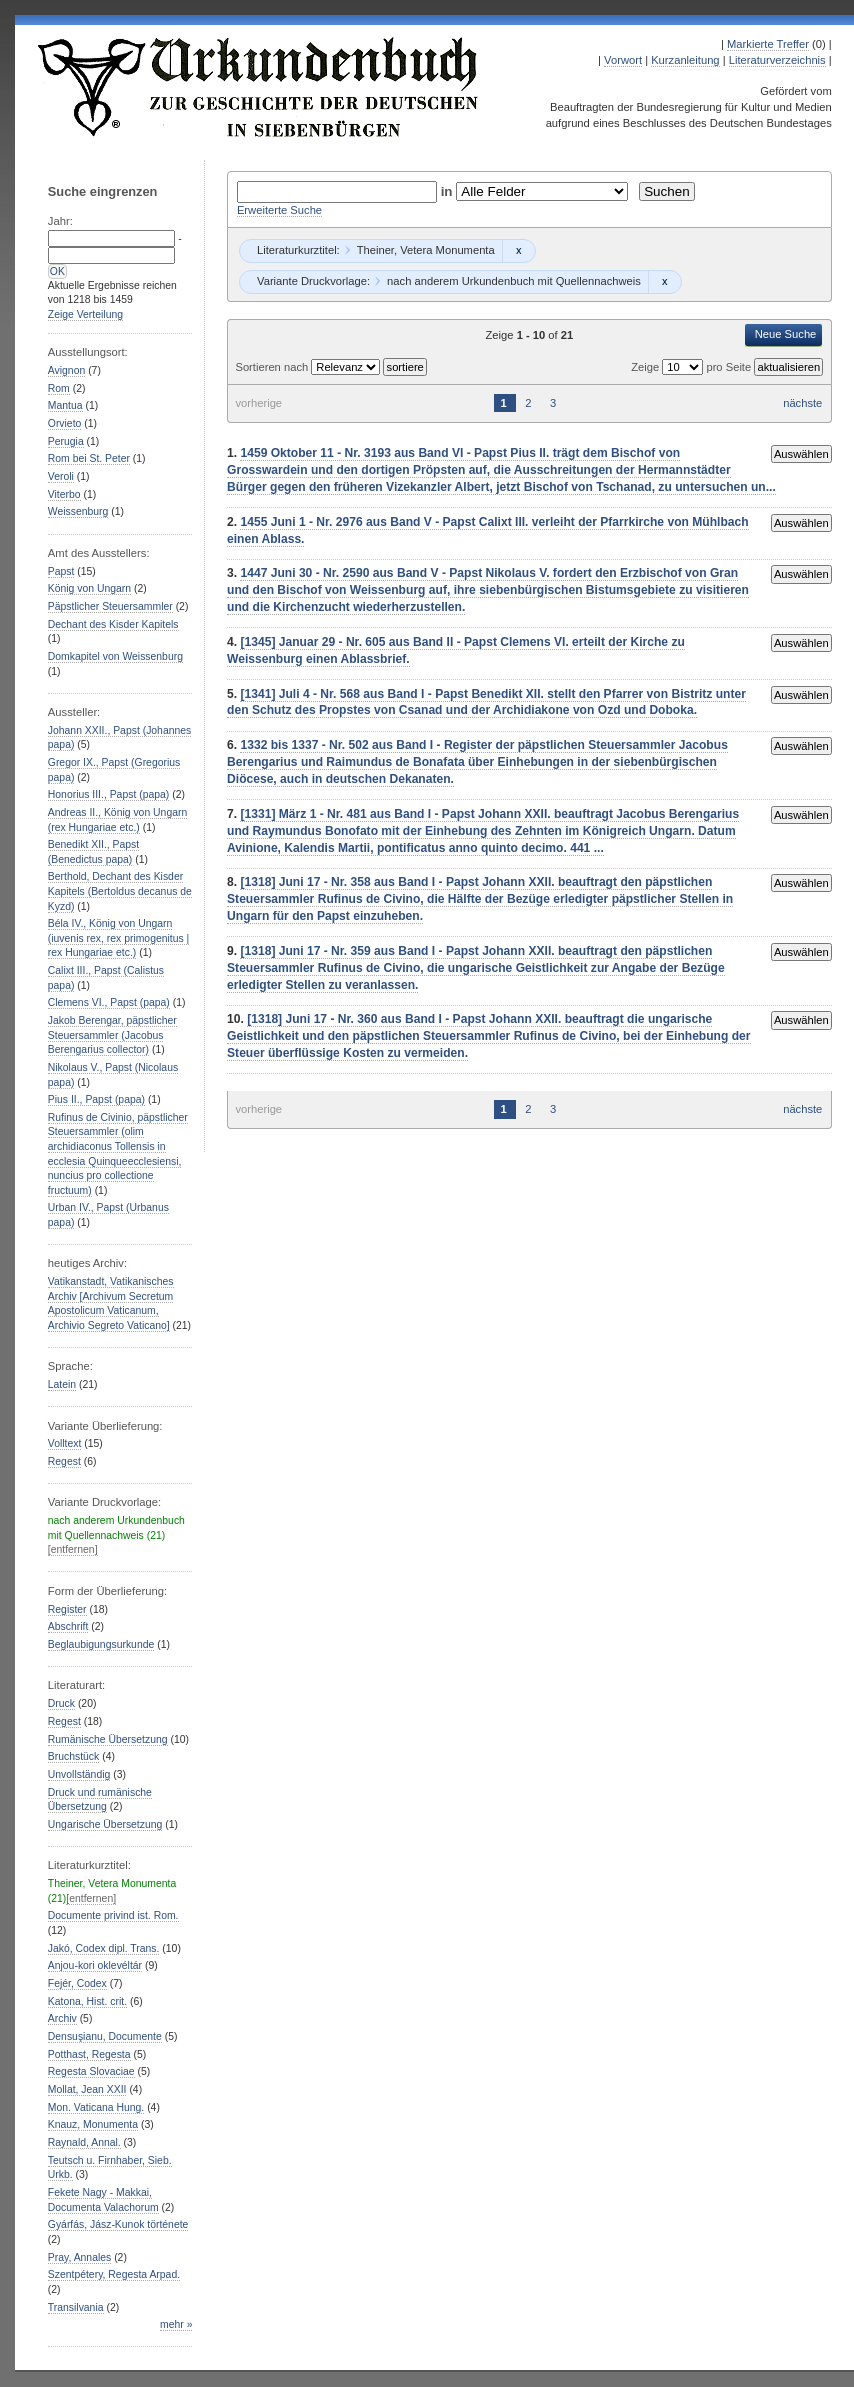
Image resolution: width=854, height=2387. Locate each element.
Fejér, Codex (77, 1983)
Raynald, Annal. (84, 2142)
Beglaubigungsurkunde (101, 1644)
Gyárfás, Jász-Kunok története (118, 2224)
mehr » (176, 2324)
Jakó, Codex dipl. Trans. (104, 1948)
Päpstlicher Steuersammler (110, 606)
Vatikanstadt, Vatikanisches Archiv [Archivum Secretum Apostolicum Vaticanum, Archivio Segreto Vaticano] (111, 1303)
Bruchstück (73, 1756)
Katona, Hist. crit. (87, 2001)
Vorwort (623, 60)
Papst (61, 571)
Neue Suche (786, 334)
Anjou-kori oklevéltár (95, 1965)
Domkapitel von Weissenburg (115, 656)
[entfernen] (73, 1549)
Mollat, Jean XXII (87, 2089)
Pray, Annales (79, 2257)
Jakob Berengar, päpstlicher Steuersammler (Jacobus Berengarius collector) (112, 1035)
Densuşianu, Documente (105, 2036)
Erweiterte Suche (279, 210)
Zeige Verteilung (85, 314)
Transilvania (76, 2307)
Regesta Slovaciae (91, 2071)
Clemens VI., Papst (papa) (109, 1002)
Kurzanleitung (685, 60)
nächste (802, 403)
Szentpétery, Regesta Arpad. (114, 2274)
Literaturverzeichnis (777, 60)
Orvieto (65, 423)
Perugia (66, 441)
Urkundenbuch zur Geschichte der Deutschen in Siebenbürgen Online (259, 87)
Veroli (61, 476)
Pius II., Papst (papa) (96, 1099)
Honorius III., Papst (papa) (108, 794)
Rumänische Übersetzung (108, 1739)
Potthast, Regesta (89, 2054)
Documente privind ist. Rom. (113, 1915)
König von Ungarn (89, 588)
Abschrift (68, 1626)
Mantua (65, 405)
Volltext (65, 1443)
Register (67, 1609)
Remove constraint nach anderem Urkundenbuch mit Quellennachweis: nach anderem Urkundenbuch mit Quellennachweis (664, 282)
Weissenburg (78, 511)
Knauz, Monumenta (93, 2124)
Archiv (62, 2018)
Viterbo (64, 494)
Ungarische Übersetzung (105, 1824)
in (449, 191)
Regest (64, 1461)
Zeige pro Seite (692, 367)
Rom (59, 388)
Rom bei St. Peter (89, 458)
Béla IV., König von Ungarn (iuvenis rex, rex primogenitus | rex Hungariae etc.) (119, 938)
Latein (62, 1384)
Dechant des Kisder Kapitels (113, 624)
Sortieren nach (273, 367)
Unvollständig (79, 1774)
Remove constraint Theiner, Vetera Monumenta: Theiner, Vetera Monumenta (518, 251)
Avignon (66, 370)
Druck (61, 1703)
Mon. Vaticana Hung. (96, 2107)
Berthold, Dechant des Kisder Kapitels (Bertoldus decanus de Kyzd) (120, 891)
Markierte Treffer (768, 44)
